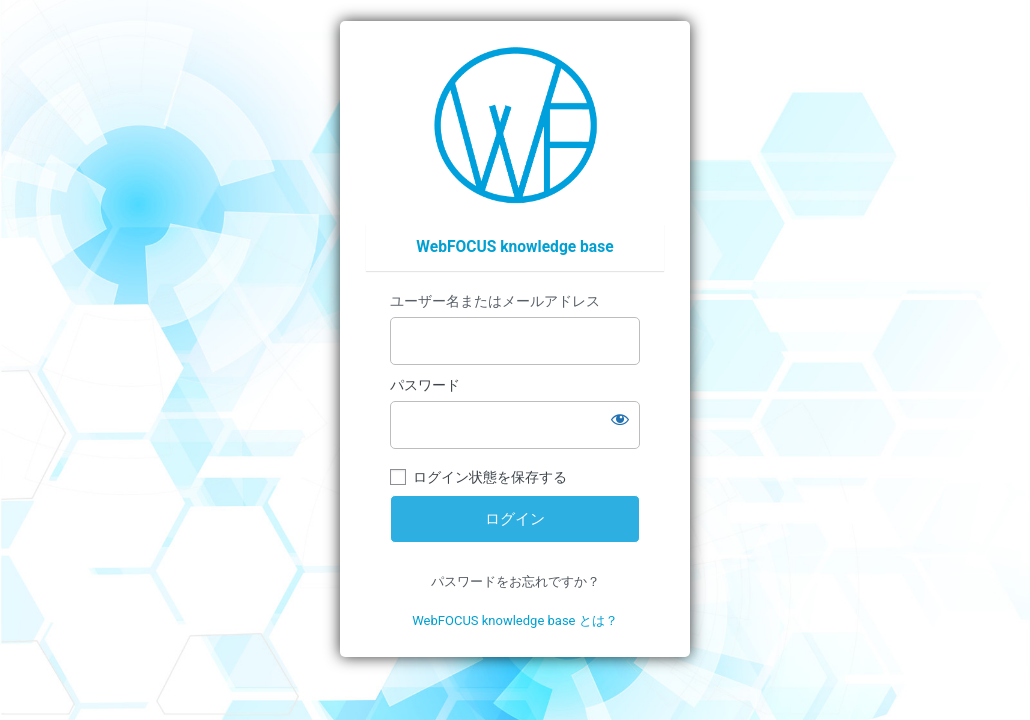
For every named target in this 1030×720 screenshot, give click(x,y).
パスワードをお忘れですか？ (515, 581)
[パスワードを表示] (620, 419)
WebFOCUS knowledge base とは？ (514, 620)
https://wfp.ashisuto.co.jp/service (515, 125)
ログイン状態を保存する (490, 477)
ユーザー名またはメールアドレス (495, 301)
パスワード (425, 385)
